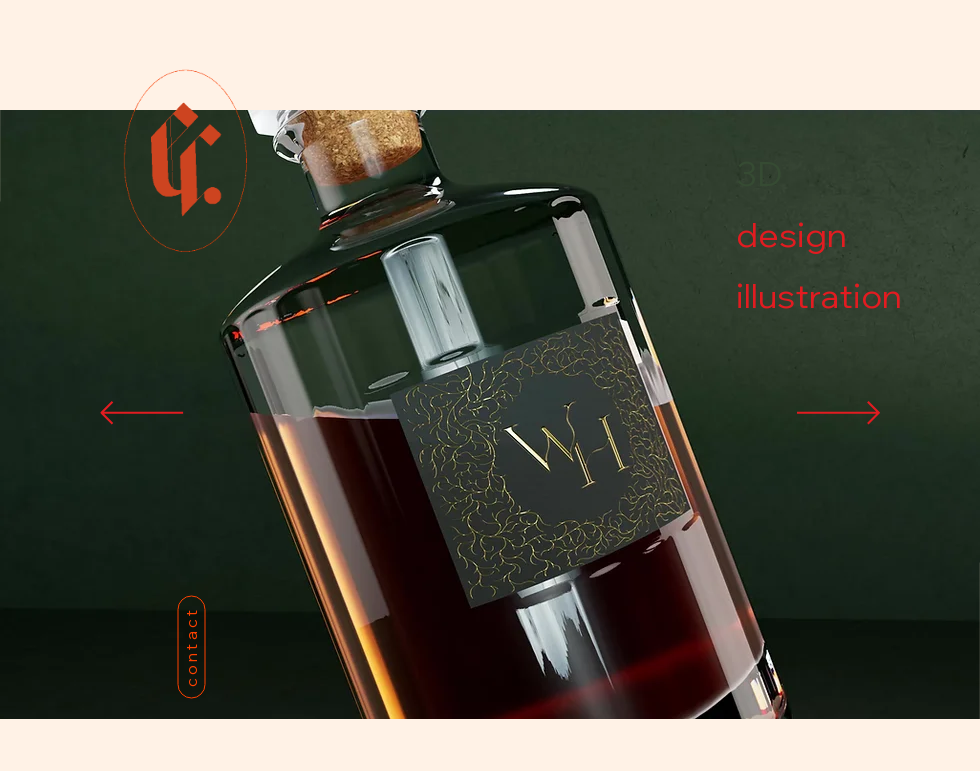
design (791, 234)
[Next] (838, 414)
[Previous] (141, 414)
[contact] (191, 646)
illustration (806, 295)
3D (759, 173)
